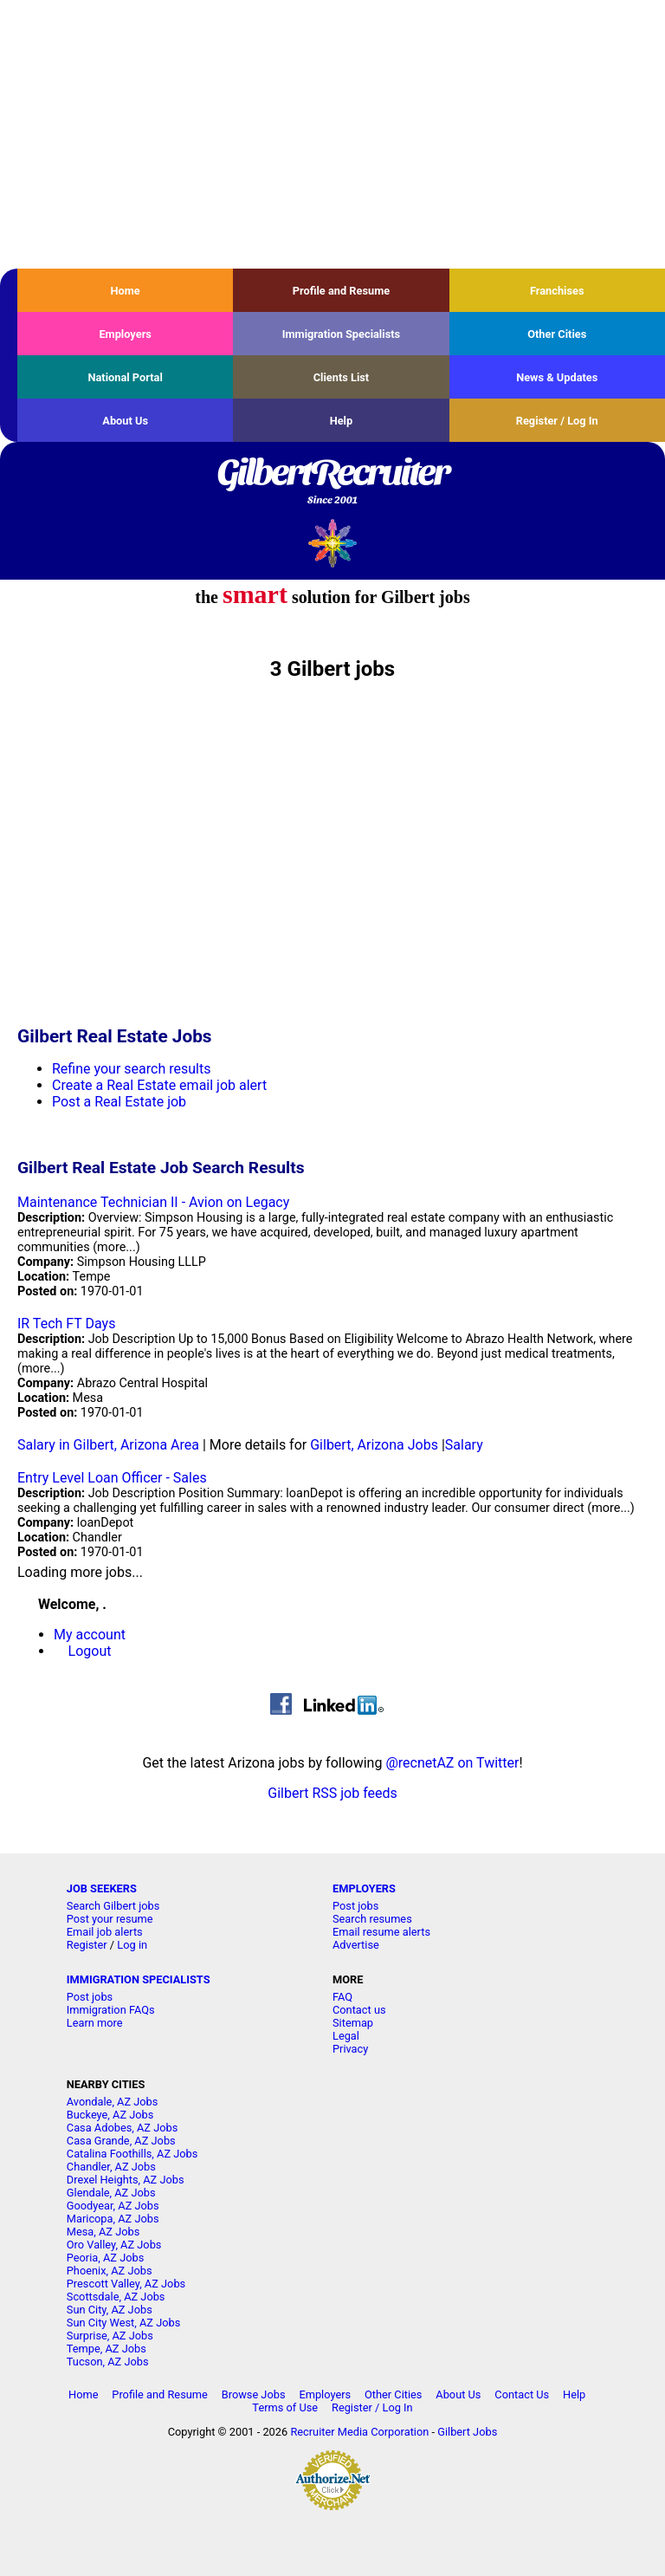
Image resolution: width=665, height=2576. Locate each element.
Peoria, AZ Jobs (106, 2257)
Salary (464, 1445)
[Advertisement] (332, 134)
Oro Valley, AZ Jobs (114, 2244)
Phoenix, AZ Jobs (109, 2270)
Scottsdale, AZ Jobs (116, 2296)
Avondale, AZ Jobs (112, 2101)
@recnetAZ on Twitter (452, 1763)
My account (90, 1634)
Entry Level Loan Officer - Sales (112, 1478)
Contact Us (521, 2394)
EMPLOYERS (364, 1888)
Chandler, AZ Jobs (111, 2166)
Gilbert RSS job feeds (332, 1793)
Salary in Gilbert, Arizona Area (108, 1445)
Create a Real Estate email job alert (159, 1085)
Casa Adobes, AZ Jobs (122, 2127)
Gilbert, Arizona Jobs (374, 1445)
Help (341, 420)
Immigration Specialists (341, 334)
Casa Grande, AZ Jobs (121, 2140)
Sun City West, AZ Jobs (124, 2322)
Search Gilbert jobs (113, 1905)
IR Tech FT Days (66, 1323)
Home (125, 290)
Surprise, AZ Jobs (110, 2335)
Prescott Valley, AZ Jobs (126, 2283)
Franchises (557, 290)
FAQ (342, 1996)
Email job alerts (105, 1931)
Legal (345, 2035)
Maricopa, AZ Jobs (113, 2218)
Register (87, 1944)
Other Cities (556, 334)
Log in (132, 1944)
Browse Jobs (254, 2394)
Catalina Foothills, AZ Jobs (132, 2153)
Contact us (359, 2009)
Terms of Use (285, 2407)
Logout (90, 1651)
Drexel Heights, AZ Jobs (125, 2179)
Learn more (95, 2022)
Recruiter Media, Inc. (333, 543)
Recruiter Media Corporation (359, 2431)
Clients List (341, 377)
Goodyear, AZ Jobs (113, 2205)
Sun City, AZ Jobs (109, 2309)
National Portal (124, 377)
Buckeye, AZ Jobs (110, 2114)
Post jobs (355, 1905)
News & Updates (556, 377)
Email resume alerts (381, 1931)
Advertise (355, 1944)
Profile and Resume (342, 290)
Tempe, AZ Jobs (106, 2348)
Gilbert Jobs (467, 2431)
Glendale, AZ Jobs (111, 2192)
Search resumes (372, 1918)
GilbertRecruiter (332, 483)
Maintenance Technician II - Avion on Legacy (153, 1202)
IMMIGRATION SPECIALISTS (138, 1979)
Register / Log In (557, 420)
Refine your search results (131, 1069)
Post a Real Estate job (119, 1101)
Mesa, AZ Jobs (103, 2231)
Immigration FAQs (111, 2009)
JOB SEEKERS (102, 1888)
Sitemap (352, 2022)
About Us (125, 420)
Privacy (350, 2048)
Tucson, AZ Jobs (108, 2361)
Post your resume (110, 1918)
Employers (125, 334)
